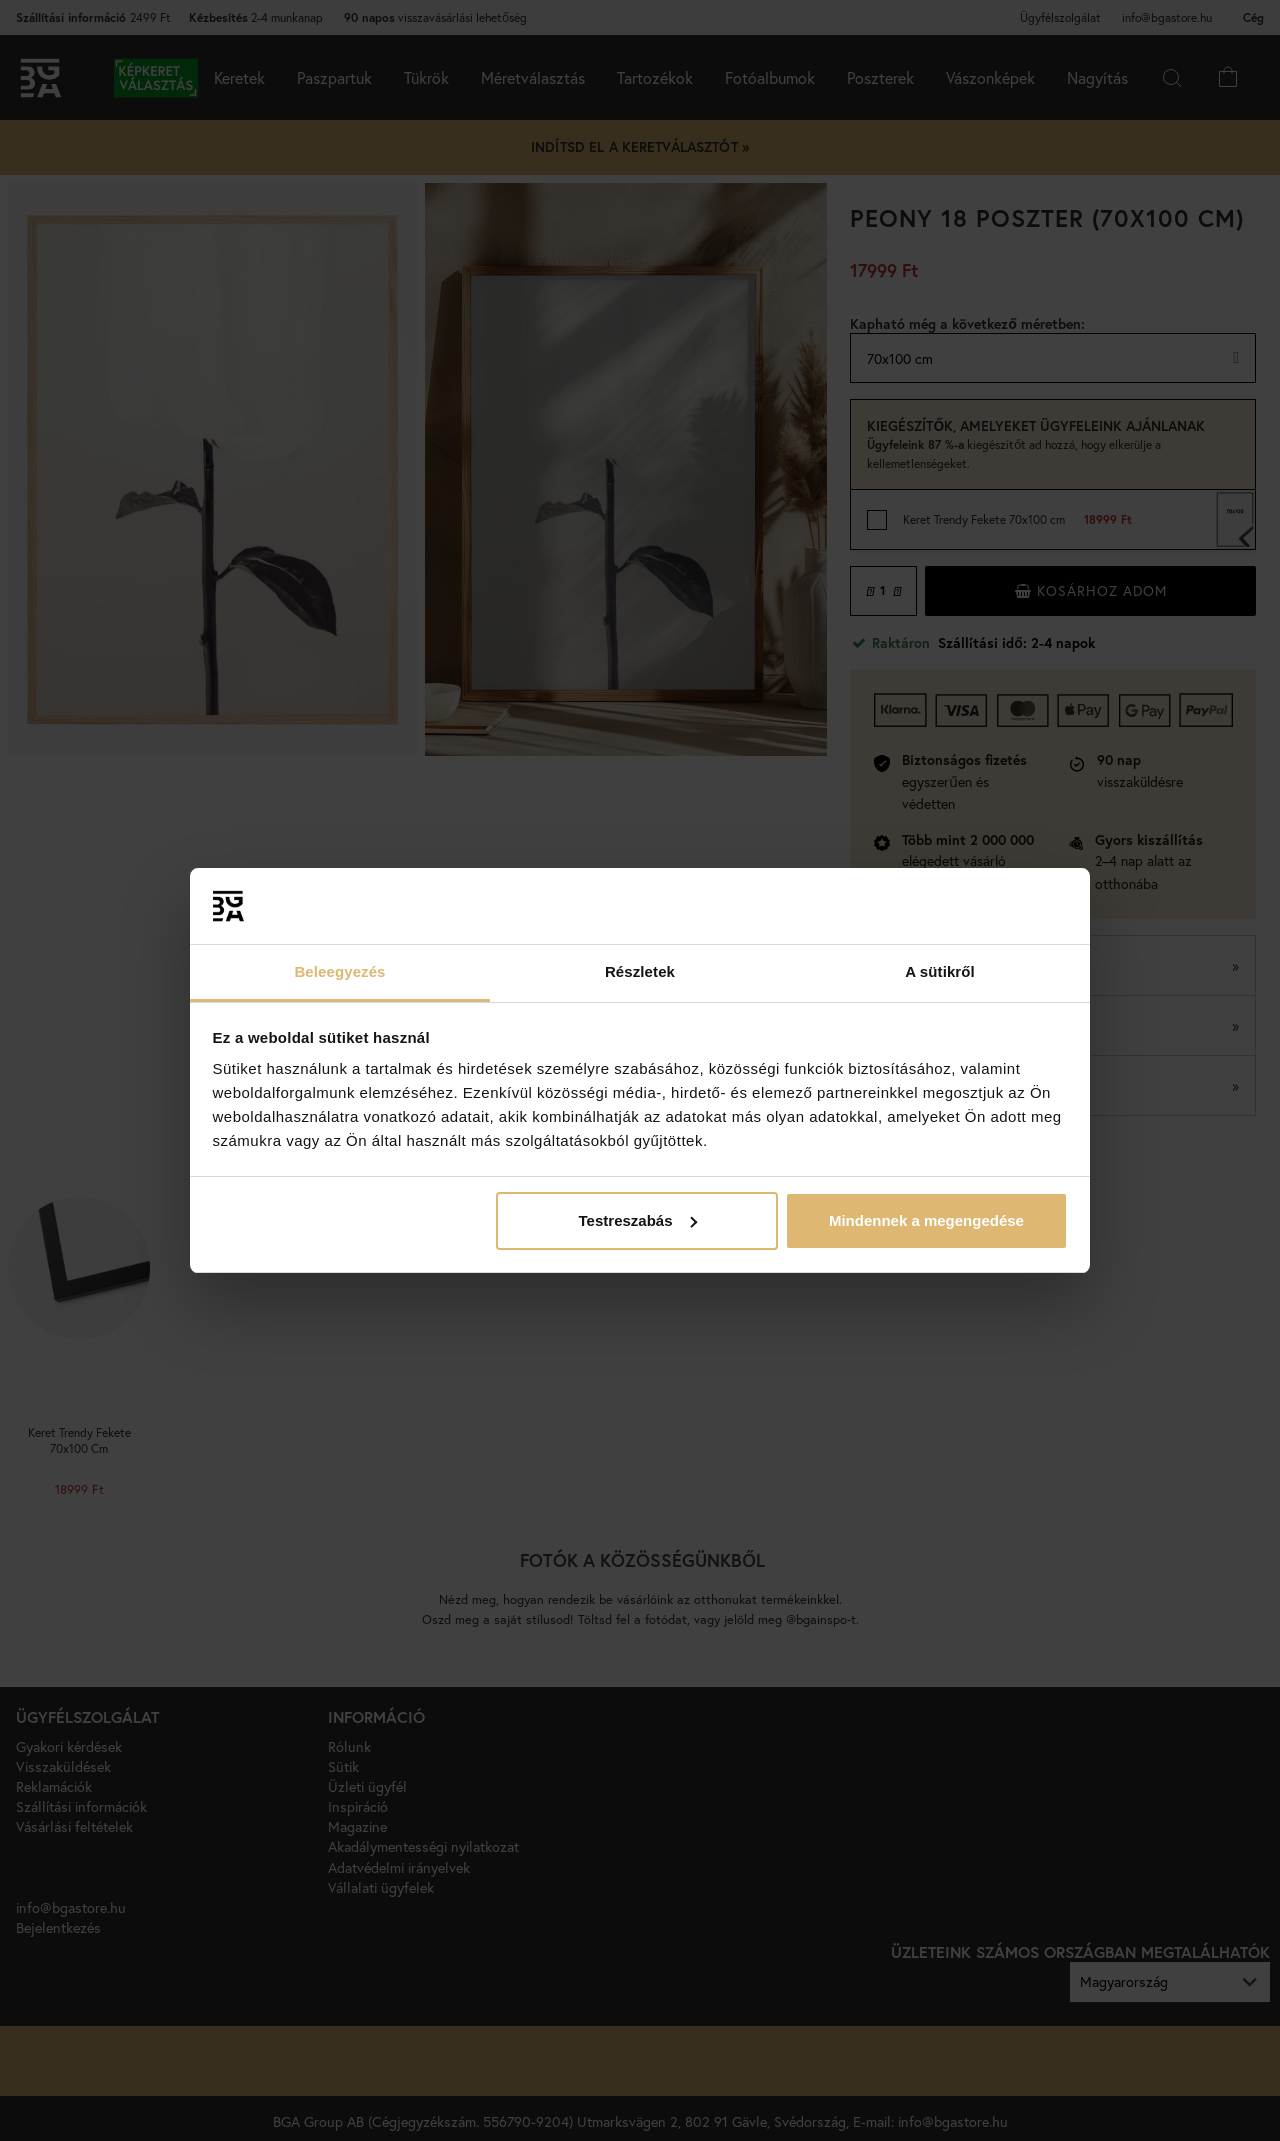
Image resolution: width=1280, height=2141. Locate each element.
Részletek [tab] (640, 971)
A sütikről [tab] (940, 971)
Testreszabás (638, 1220)
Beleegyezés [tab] (339, 971)
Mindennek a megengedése (926, 1220)
